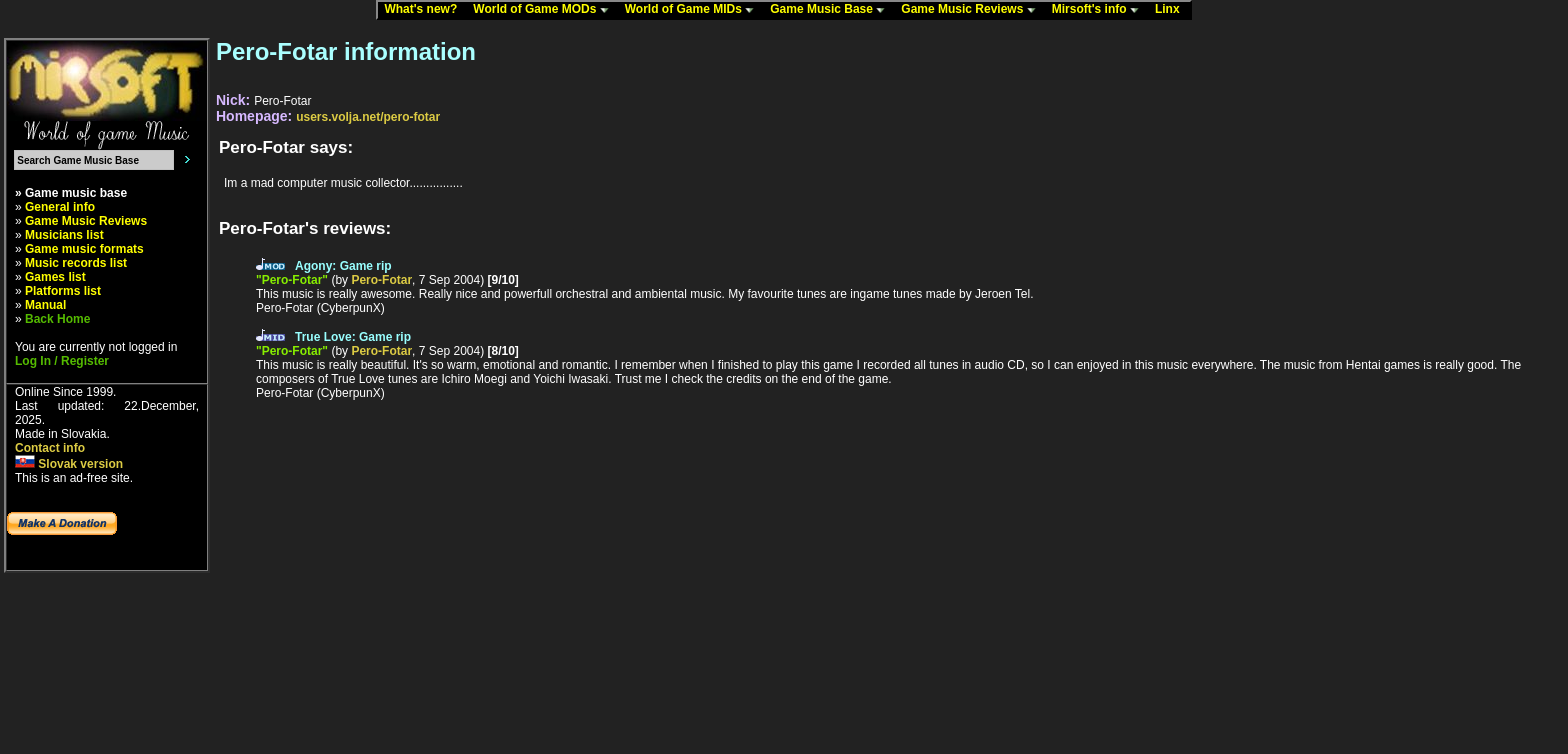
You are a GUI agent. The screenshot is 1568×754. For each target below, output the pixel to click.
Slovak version (69, 464)
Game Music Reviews (972, 10)
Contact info (50, 448)
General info (60, 207)
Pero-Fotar (381, 280)
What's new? (425, 10)
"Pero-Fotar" (292, 280)
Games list (55, 277)
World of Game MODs (545, 10)
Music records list (76, 263)
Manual (45, 305)
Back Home (57, 319)
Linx (1172, 10)
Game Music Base (832, 10)
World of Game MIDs (694, 10)
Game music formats (84, 249)
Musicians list (64, 235)
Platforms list (63, 291)
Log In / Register (62, 361)
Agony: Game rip (343, 266)
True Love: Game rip (353, 337)
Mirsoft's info (1100, 10)
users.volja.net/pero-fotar (368, 117)
